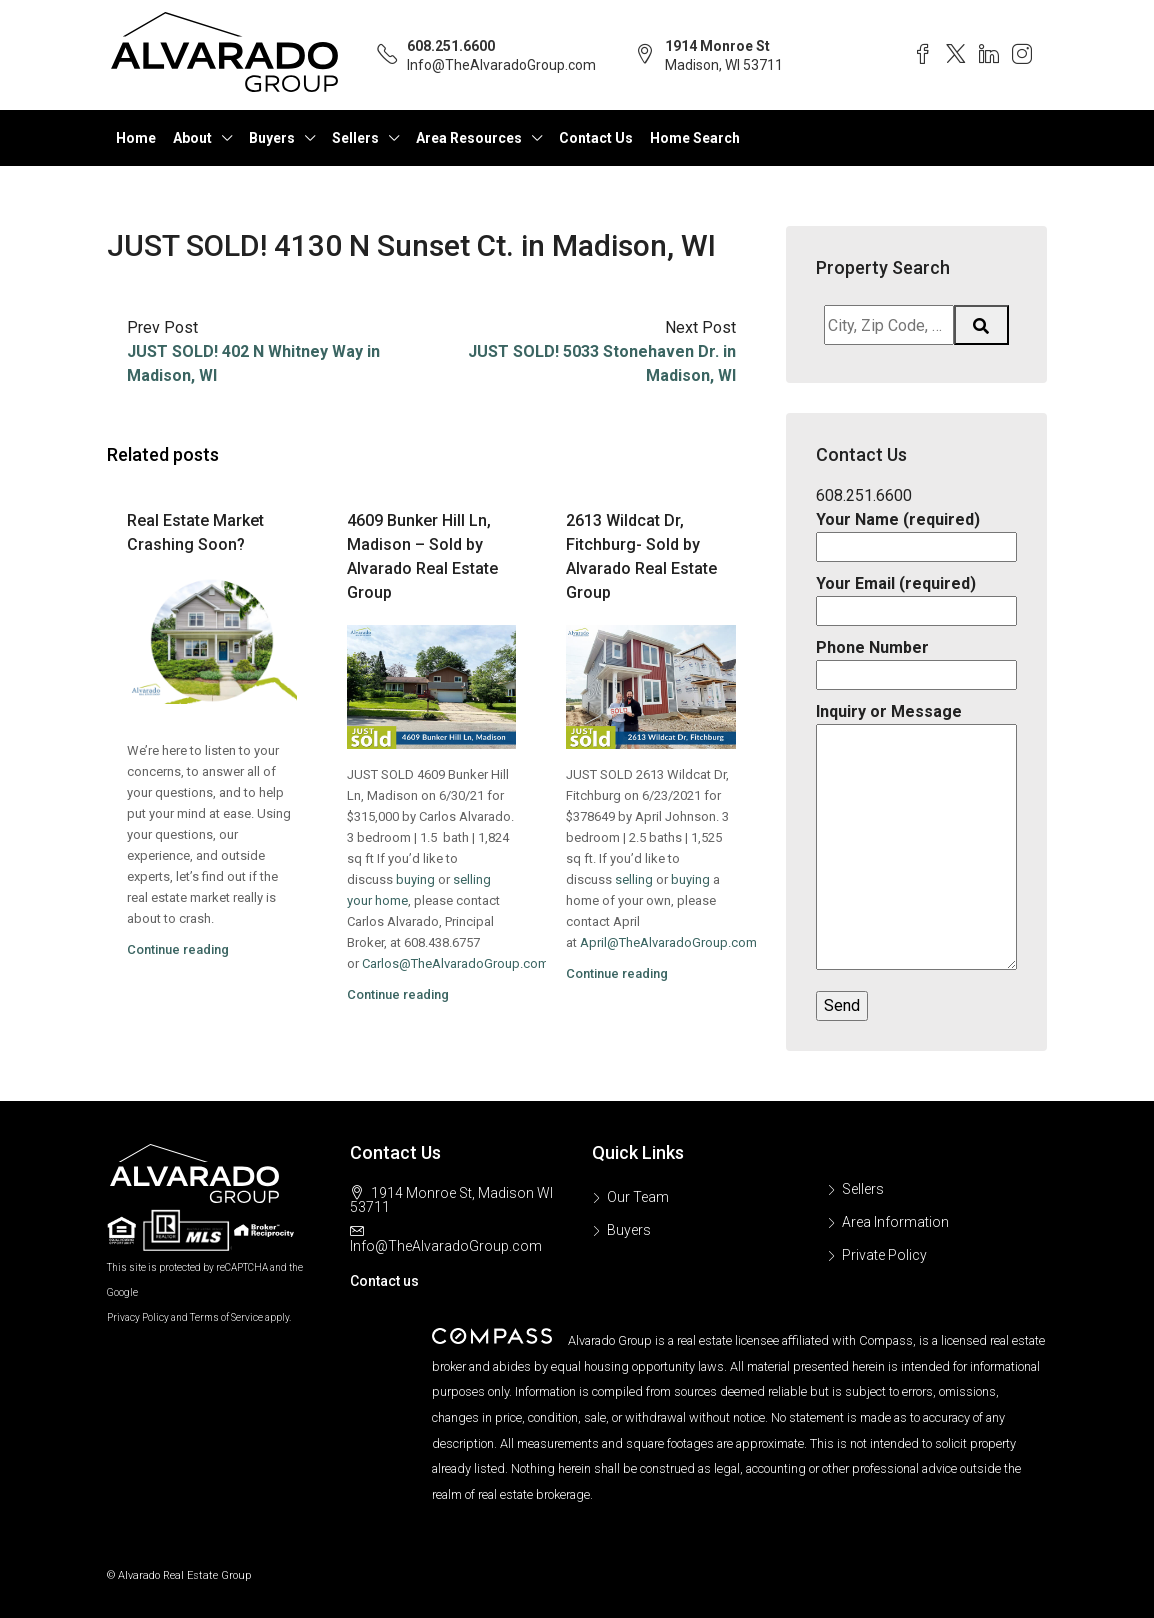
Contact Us (596, 138)
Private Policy (884, 1255)
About (192, 138)
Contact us (384, 1281)
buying (415, 879)
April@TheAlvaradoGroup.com (668, 942)
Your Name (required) (916, 533)
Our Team (638, 1197)
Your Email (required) (916, 597)
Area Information (895, 1222)
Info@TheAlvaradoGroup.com (501, 65)
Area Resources (469, 138)
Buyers (272, 138)
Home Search (695, 138)
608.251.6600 (451, 46)
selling (634, 879)
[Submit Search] (982, 325)
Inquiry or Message (916, 838)
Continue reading (178, 949)
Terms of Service (226, 1317)
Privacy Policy (138, 1317)
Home (136, 138)
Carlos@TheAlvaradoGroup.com (455, 963)
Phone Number (916, 661)
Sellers (355, 138)
